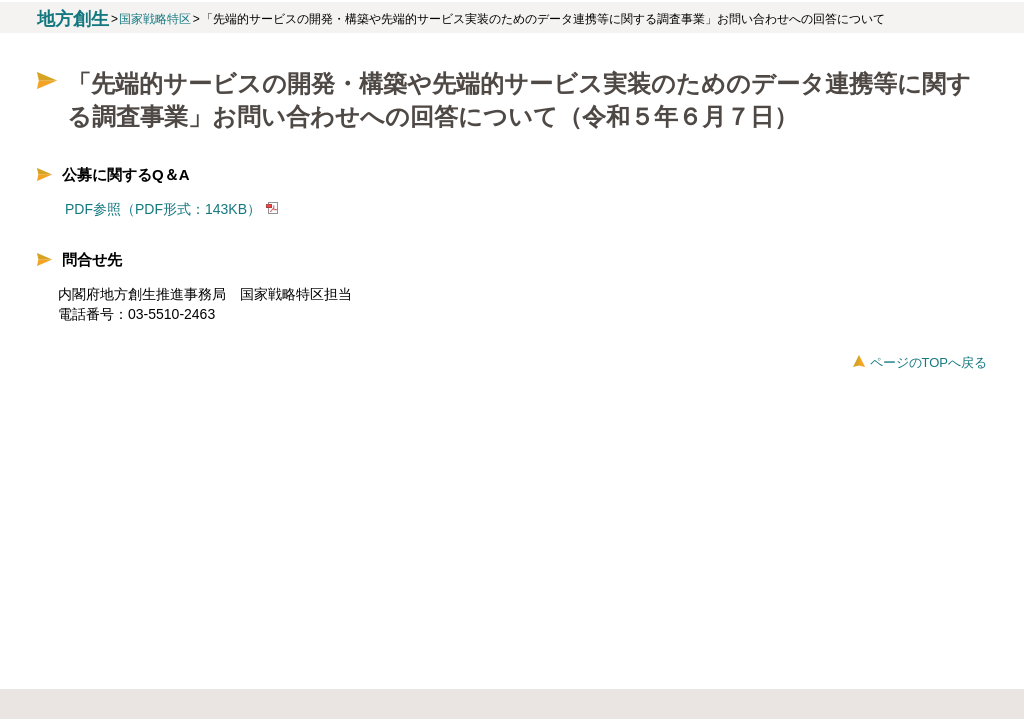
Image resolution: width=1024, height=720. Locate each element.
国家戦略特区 (155, 19)
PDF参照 (93, 209)
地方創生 (73, 19)
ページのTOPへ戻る (929, 362)
